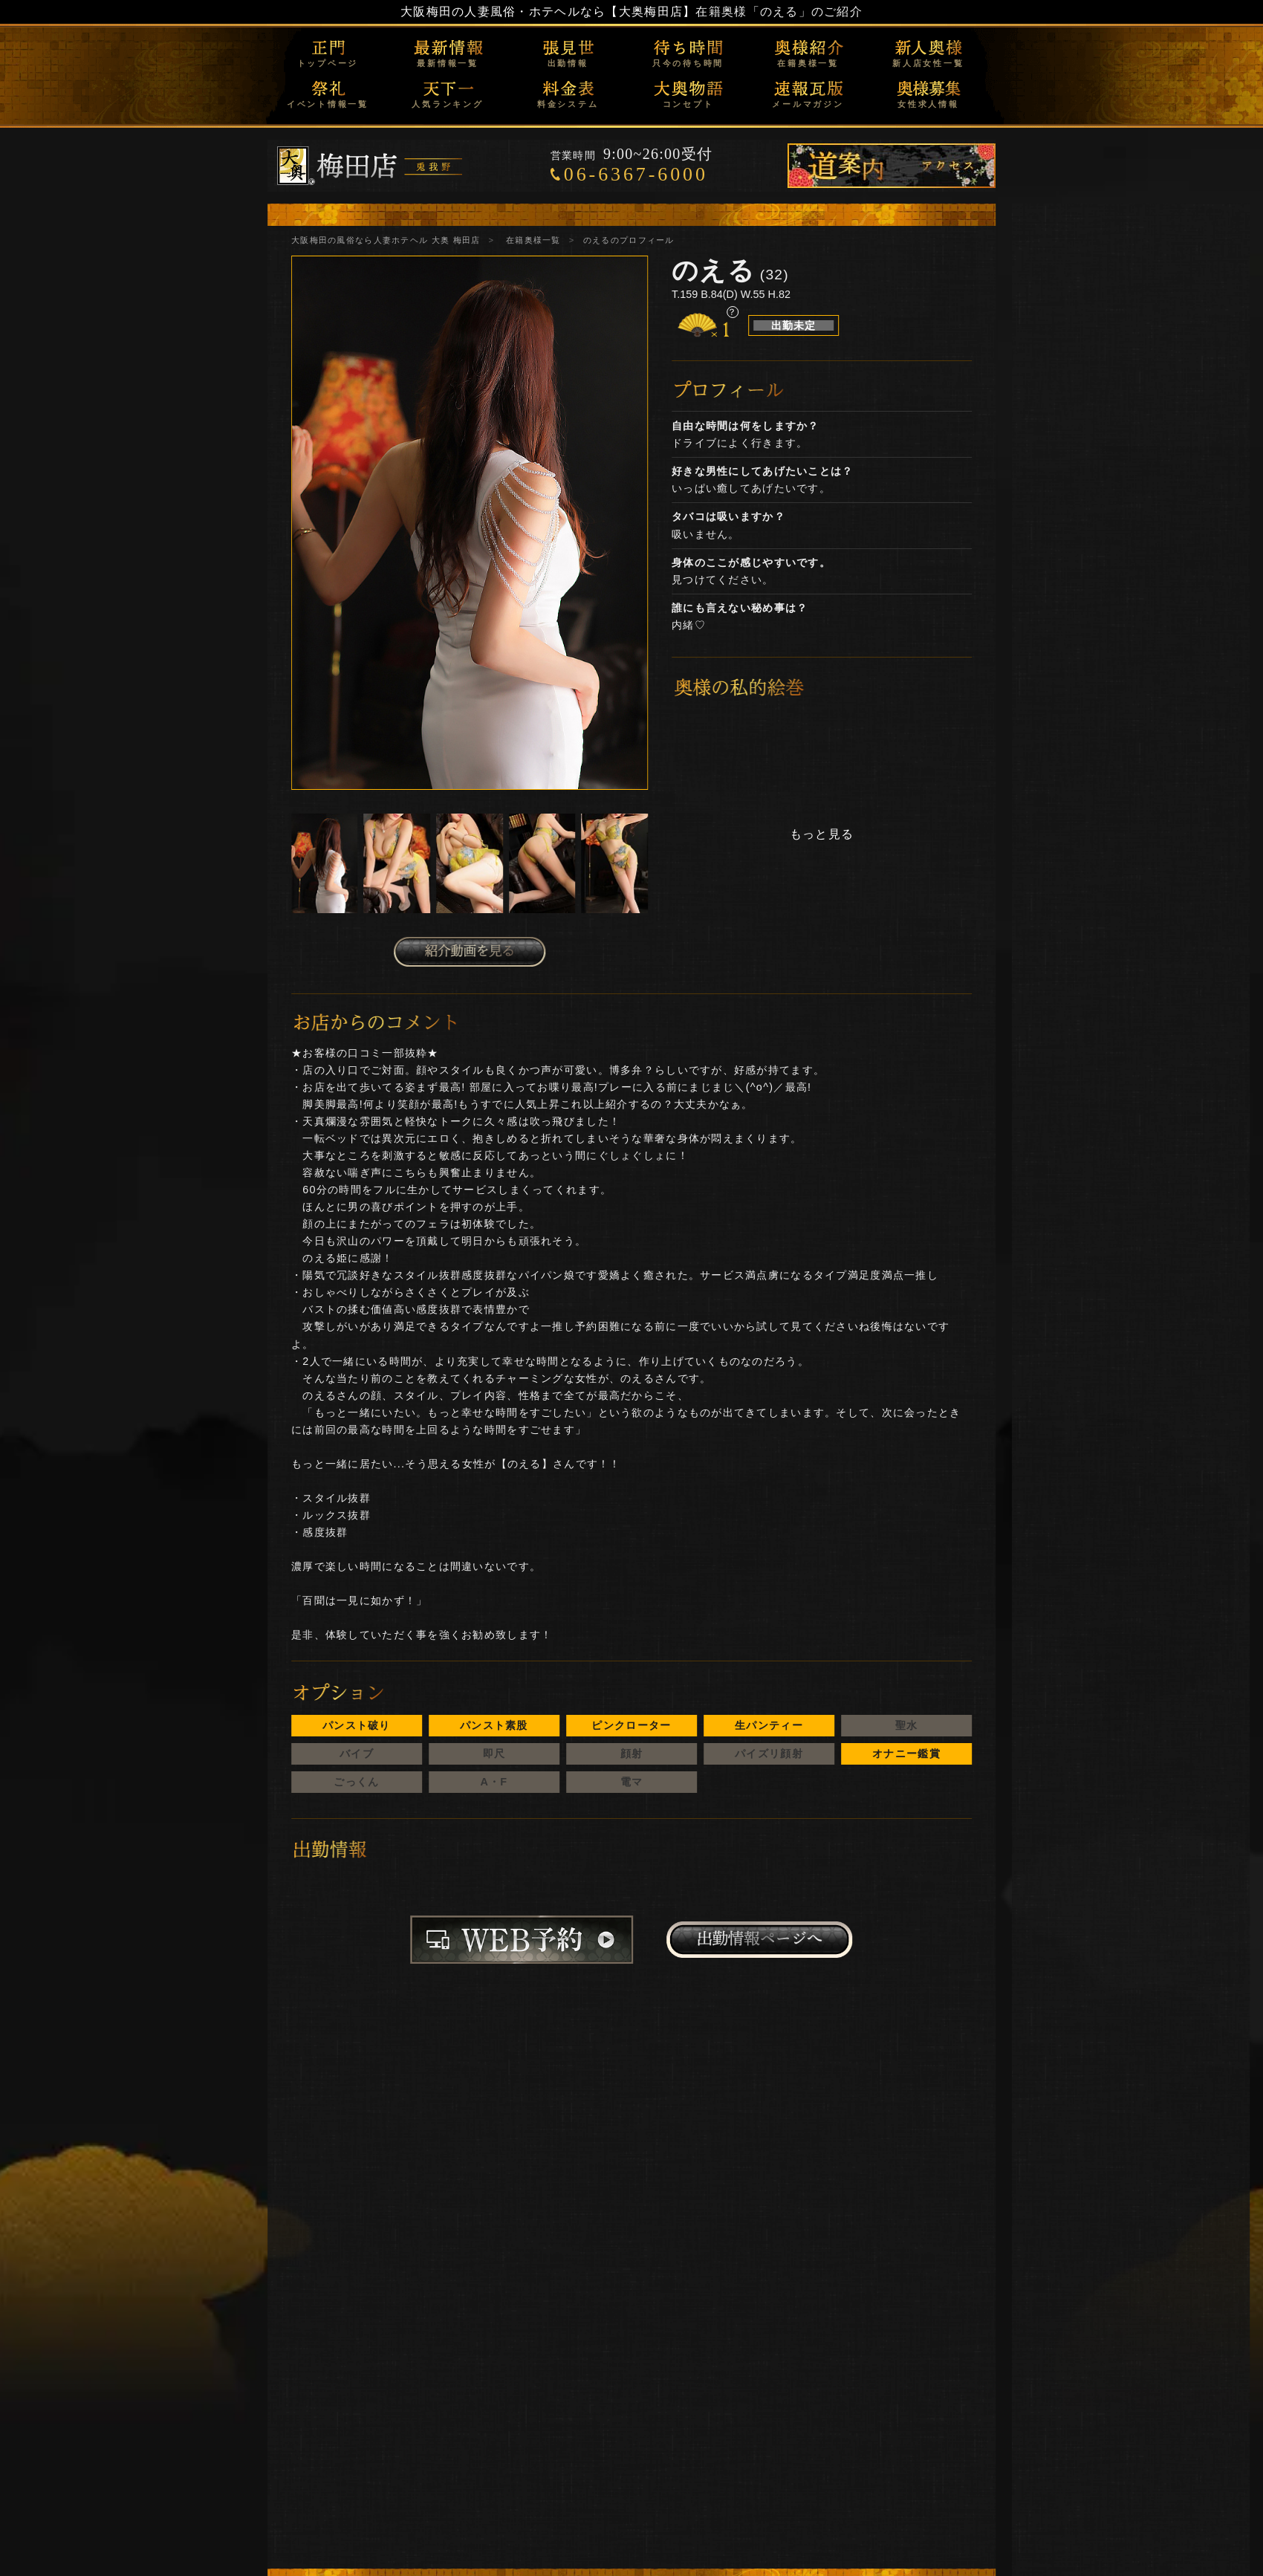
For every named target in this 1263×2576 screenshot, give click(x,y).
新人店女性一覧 (928, 63)
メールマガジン (807, 104)
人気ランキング (447, 104)
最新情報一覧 (447, 63)
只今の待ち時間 (688, 63)
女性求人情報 (928, 104)
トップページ (328, 63)
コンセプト (688, 104)
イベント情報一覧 (327, 104)
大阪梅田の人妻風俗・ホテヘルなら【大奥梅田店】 (547, 11)
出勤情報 (568, 63)
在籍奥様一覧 (808, 63)
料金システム (568, 104)
